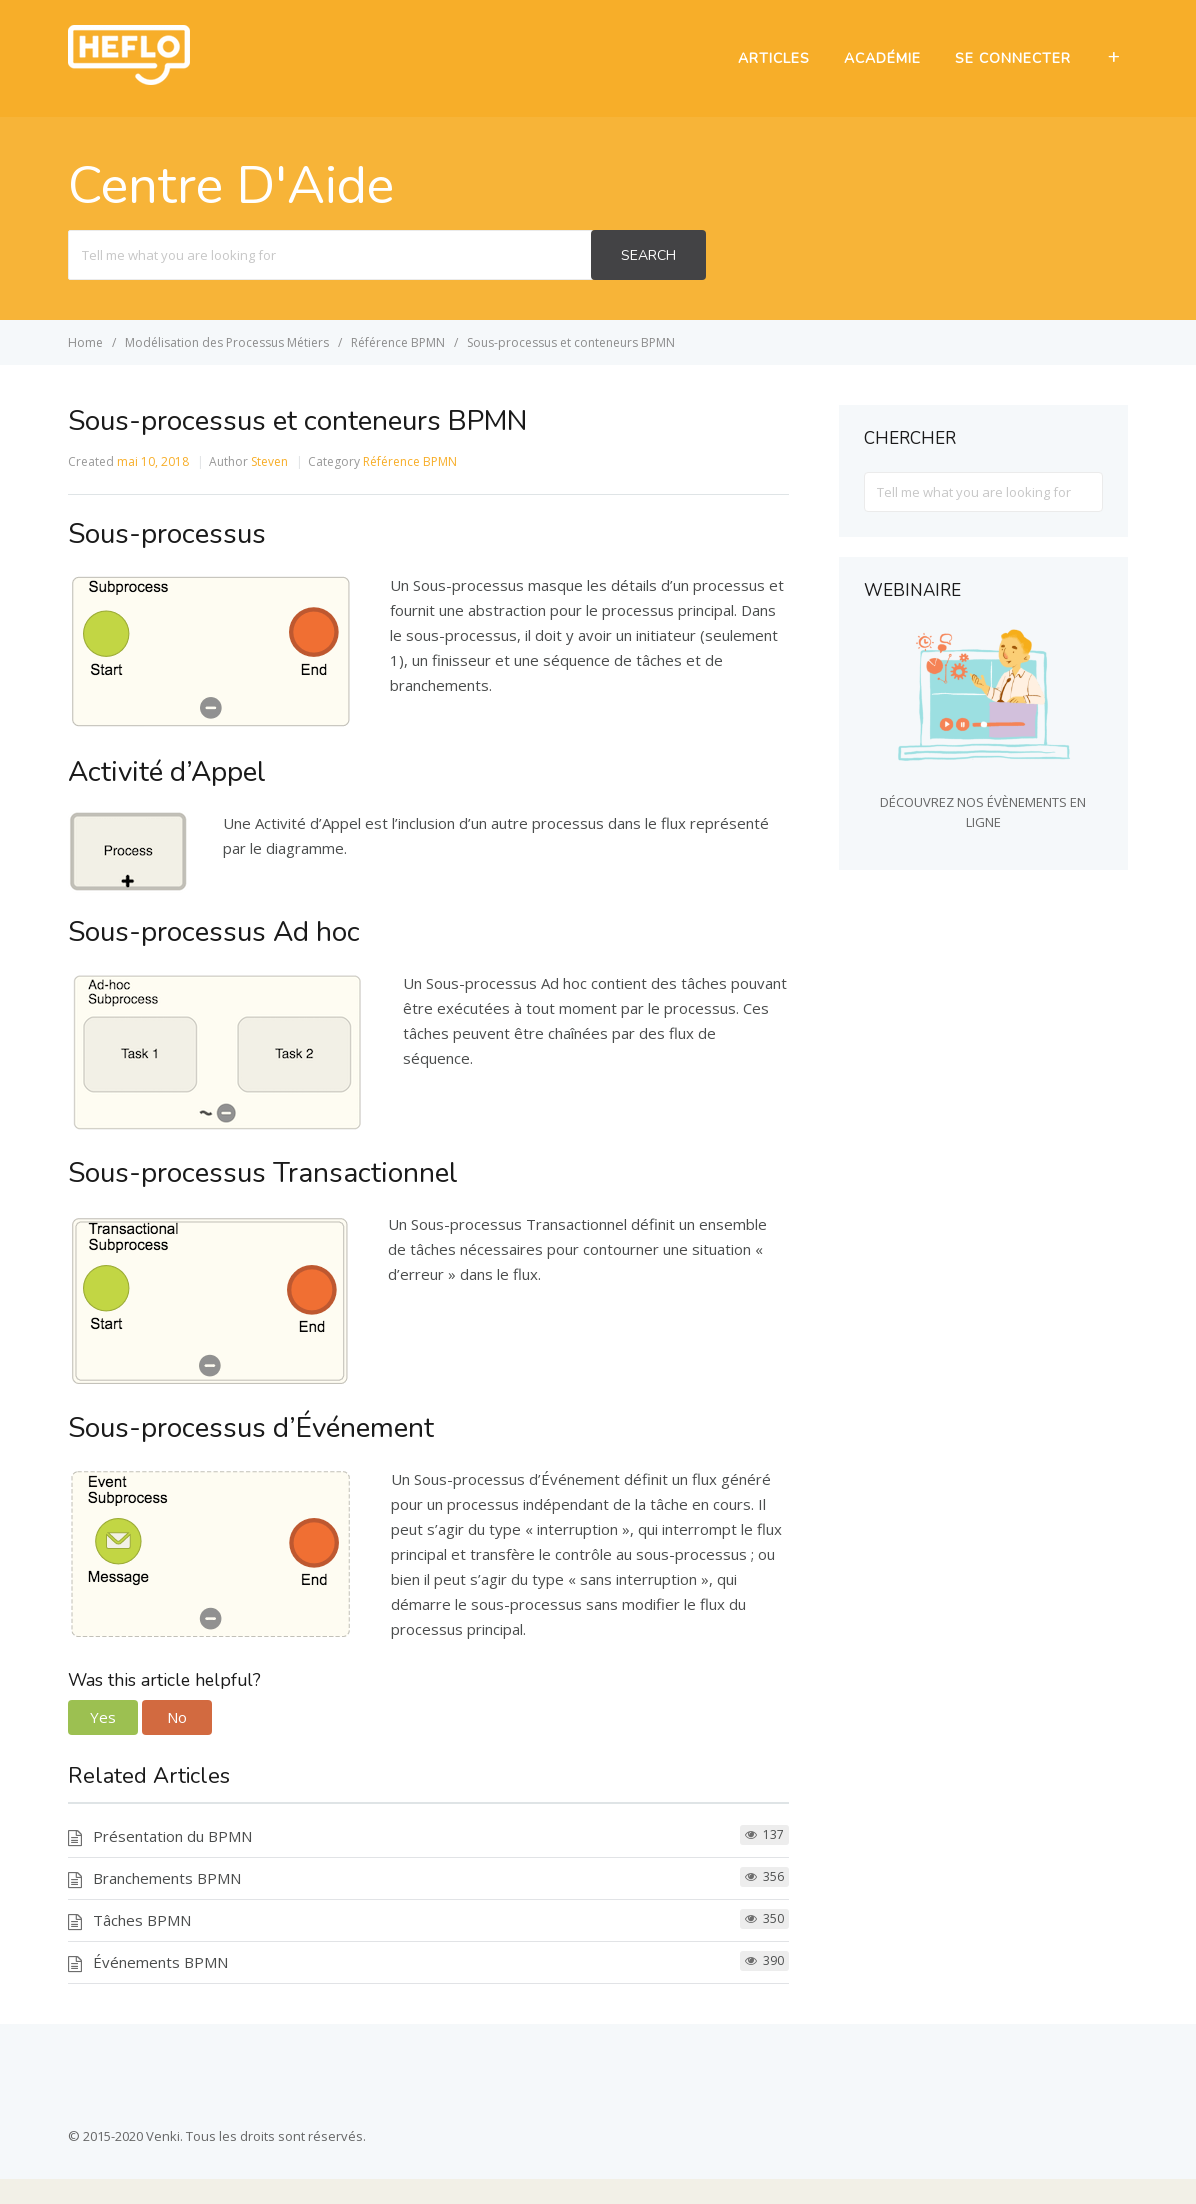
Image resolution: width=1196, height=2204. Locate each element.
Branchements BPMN (167, 1878)
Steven (269, 461)
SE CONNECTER (1013, 58)
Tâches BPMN (142, 1920)
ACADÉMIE (882, 58)
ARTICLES (774, 58)
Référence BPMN (410, 461)
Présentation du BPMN (172, 1836)
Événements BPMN (160, 1962)
